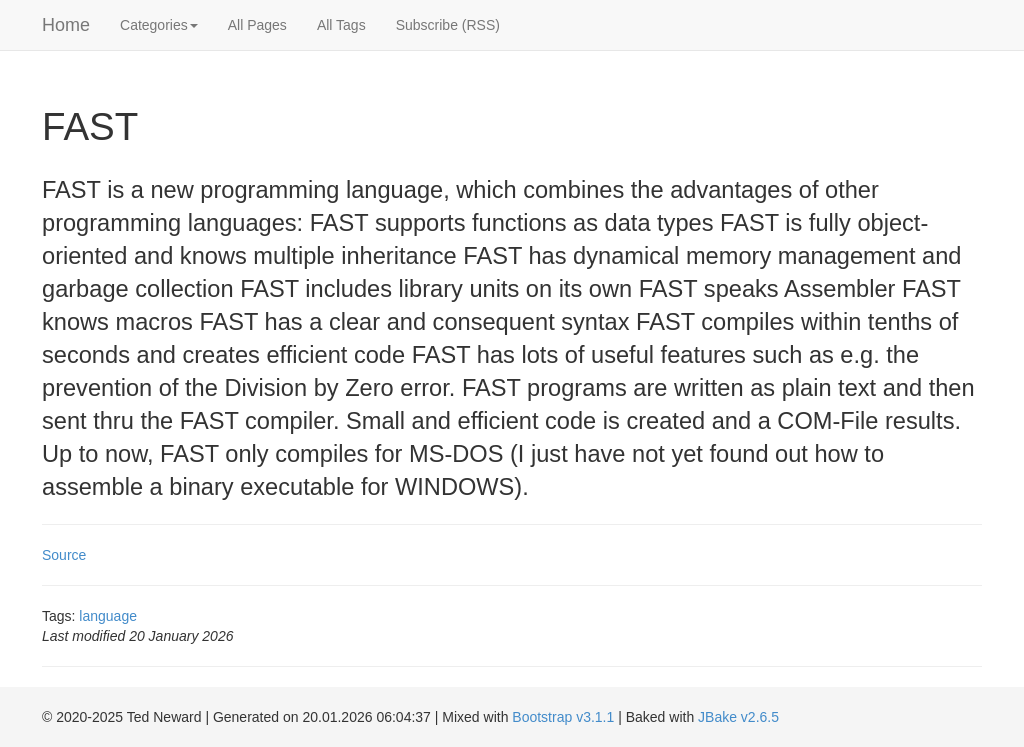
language (108, 616)
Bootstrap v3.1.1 (563, 717)
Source (64, 555)
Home (66, 25)
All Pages (257, 25)
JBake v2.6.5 (738, 717)
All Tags (341, 25)
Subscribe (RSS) (448, 25)
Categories (159, 25)
